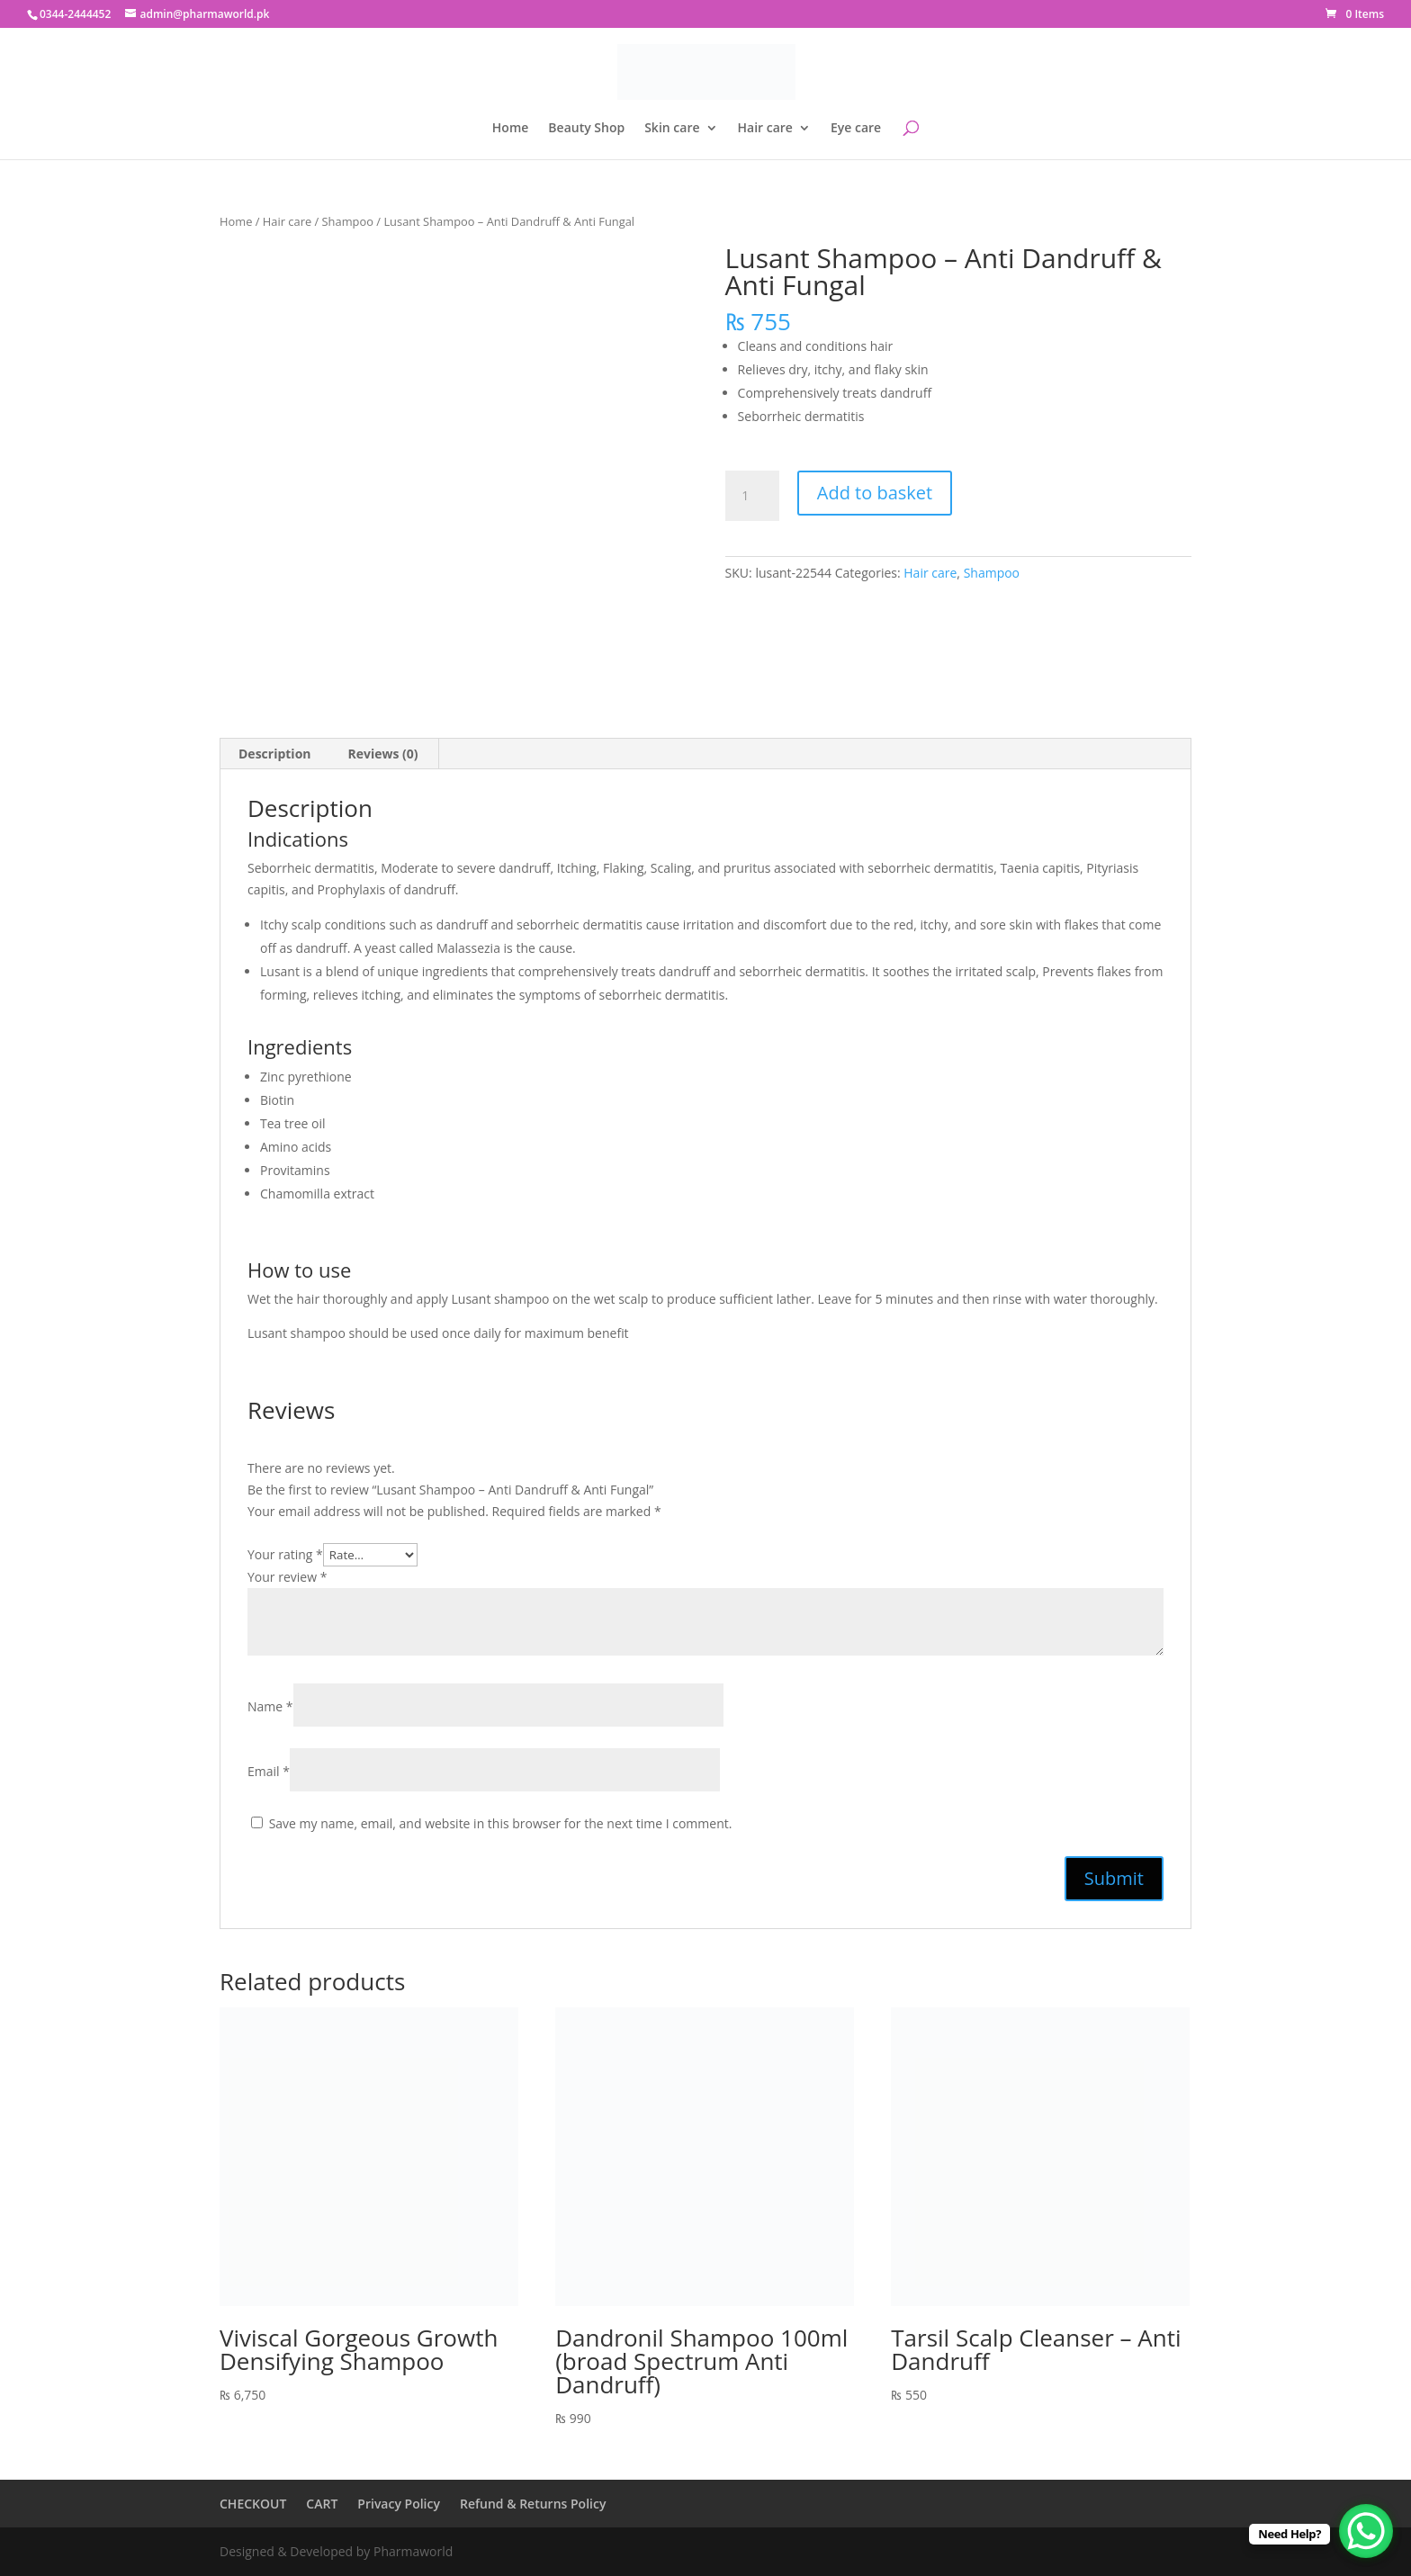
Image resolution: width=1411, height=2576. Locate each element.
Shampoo (347, 221)
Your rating (285, 1554)
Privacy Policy (398, 2503)
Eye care (856, 128)
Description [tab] (274, 753)
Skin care (671, 128)
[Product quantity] (752, 496)
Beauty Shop (586, 128)
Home (510, 128)
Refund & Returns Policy (533, 2503)
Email (268, 1771)
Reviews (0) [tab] (383, 753)
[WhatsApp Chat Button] (1366, 2531)
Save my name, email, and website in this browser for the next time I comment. (500, 1823)
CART (321, 2503)
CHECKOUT (253, 2503)
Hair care (765, 128)
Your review (287, 1576)
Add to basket (874, 492)
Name (270, 1706)
